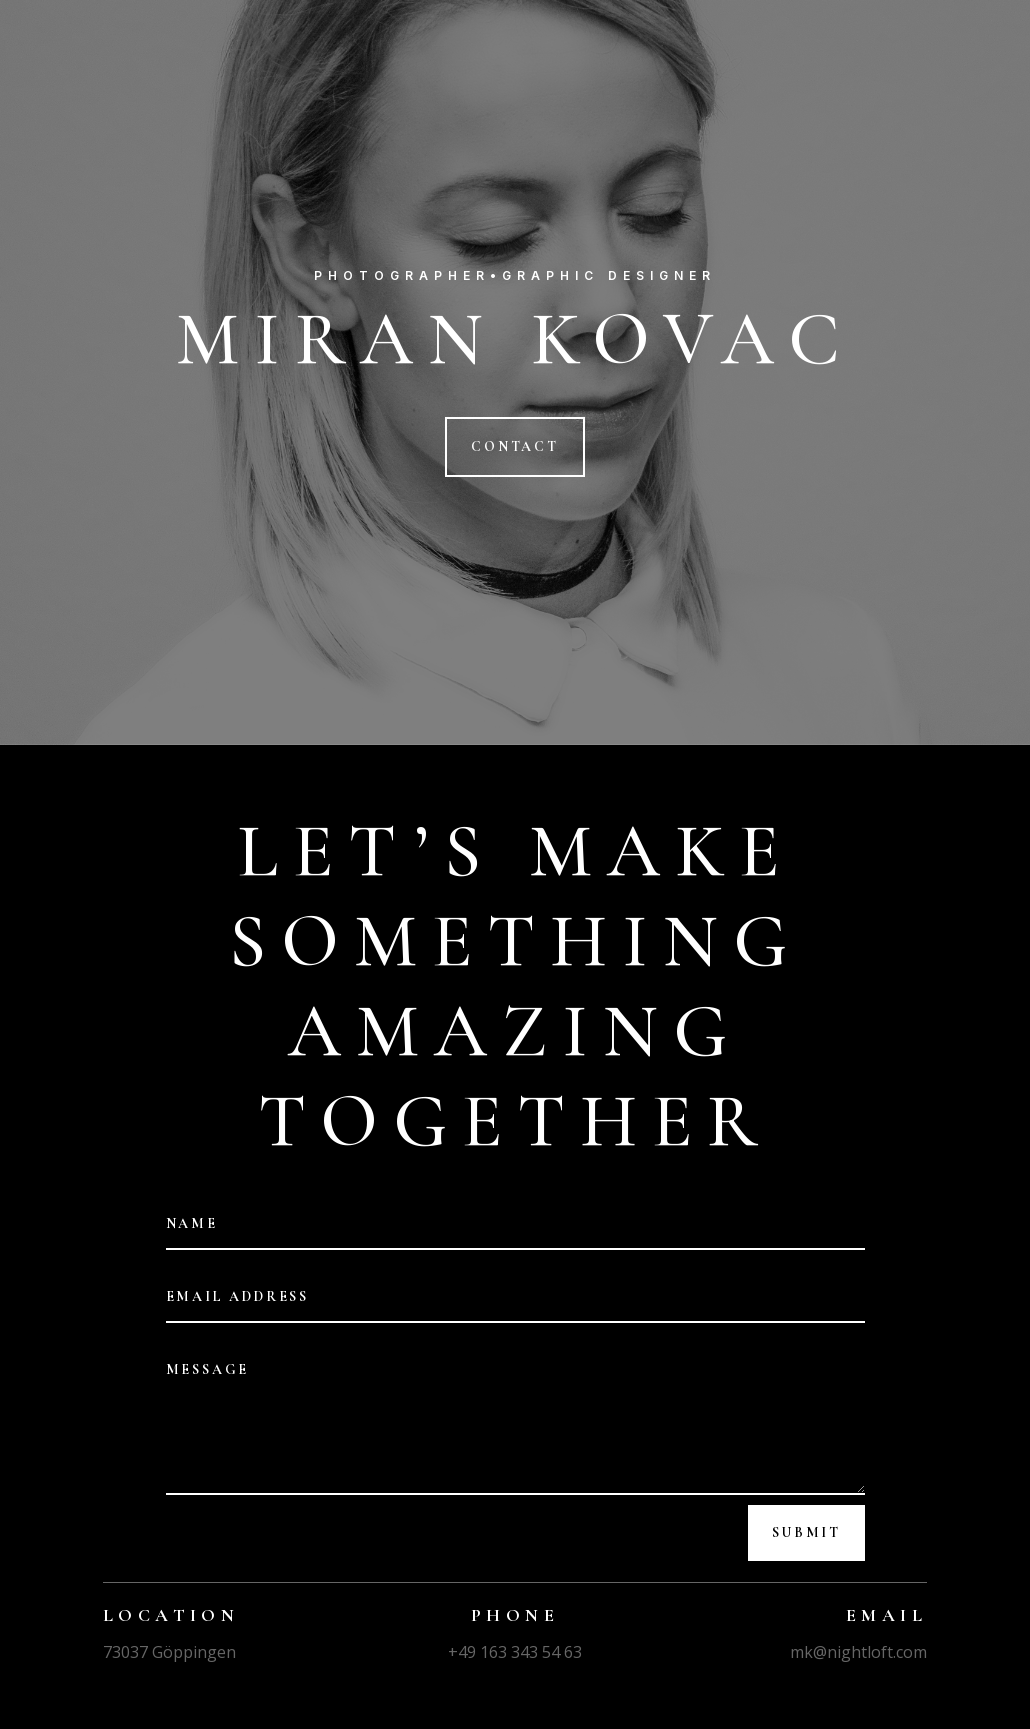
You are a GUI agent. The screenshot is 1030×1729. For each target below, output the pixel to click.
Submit (806, 1532)
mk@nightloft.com (858, 1652)
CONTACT (515, 446)
